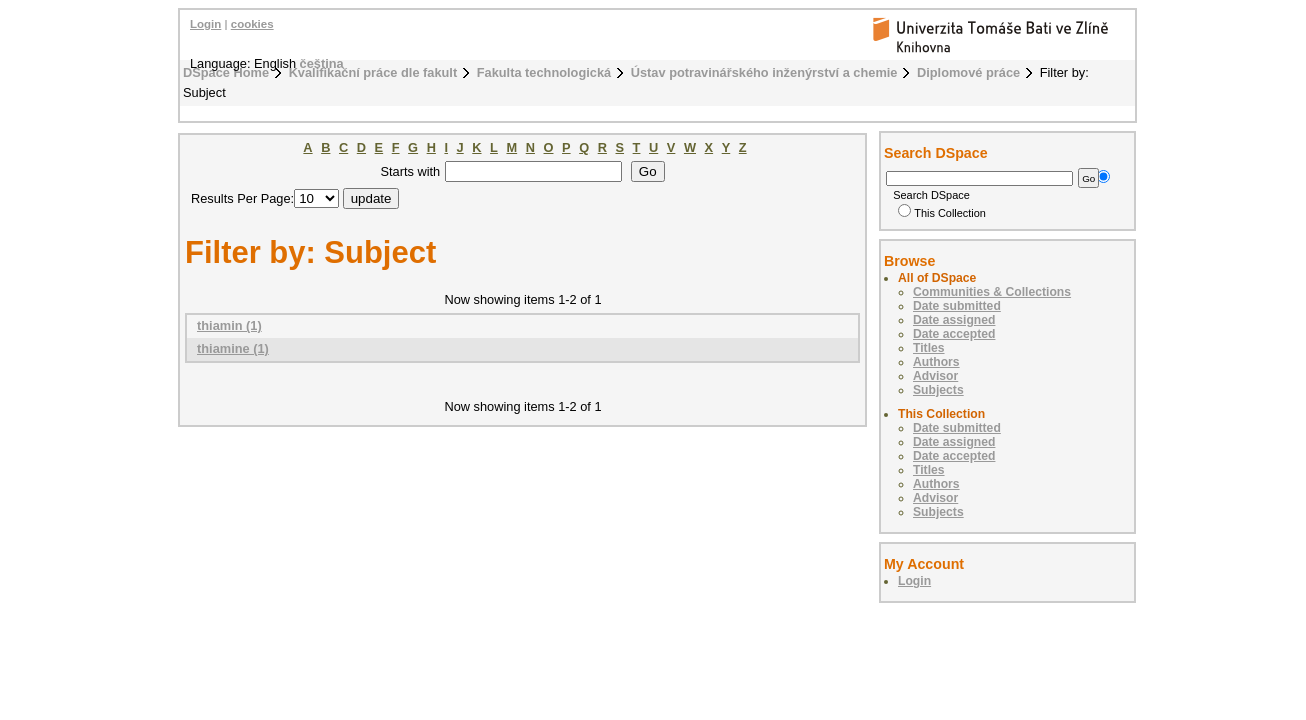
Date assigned (954, 320)
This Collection (942, 213)
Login (205, 24)
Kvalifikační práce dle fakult (373, 72)
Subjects (938, 390)
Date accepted (954, 334)
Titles (929, 348)
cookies (252, 24)
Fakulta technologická (544, 72)
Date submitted (957, 306)
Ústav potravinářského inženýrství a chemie (764, 72)
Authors (936, 362)
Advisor (935, 376)
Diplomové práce (968, 72)
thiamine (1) (233, 348)
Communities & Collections (992, 292)
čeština (322, 63)
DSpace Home (226, 72)
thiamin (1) (229, 325)
